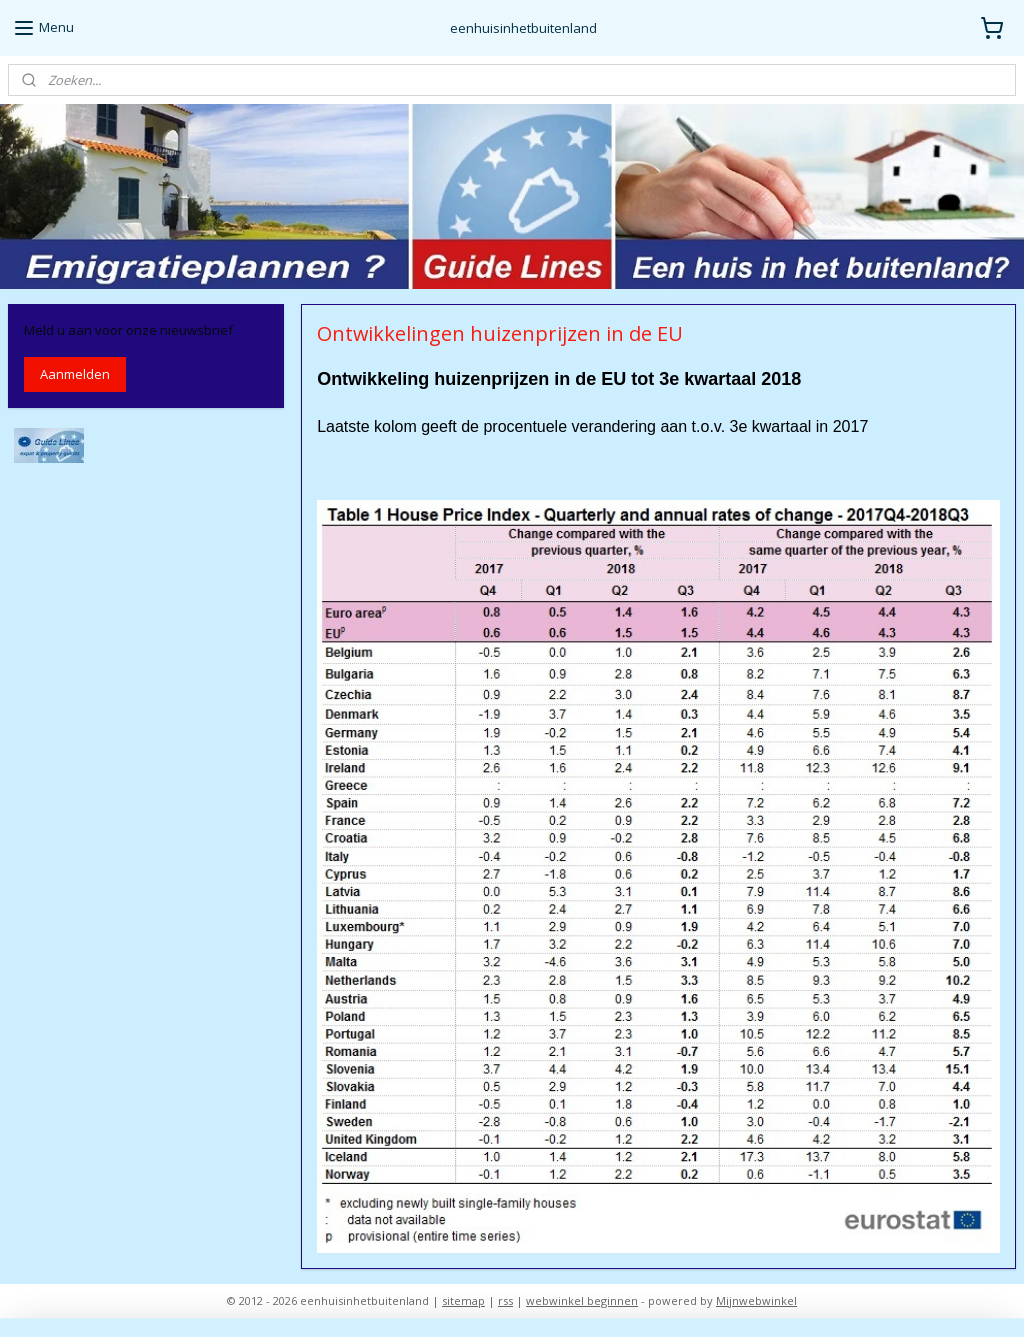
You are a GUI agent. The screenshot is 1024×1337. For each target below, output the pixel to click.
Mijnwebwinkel (756, 1300)
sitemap (463, 1300)
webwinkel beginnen (582, 1300)
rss (505, 1300)
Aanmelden (75, 374)
